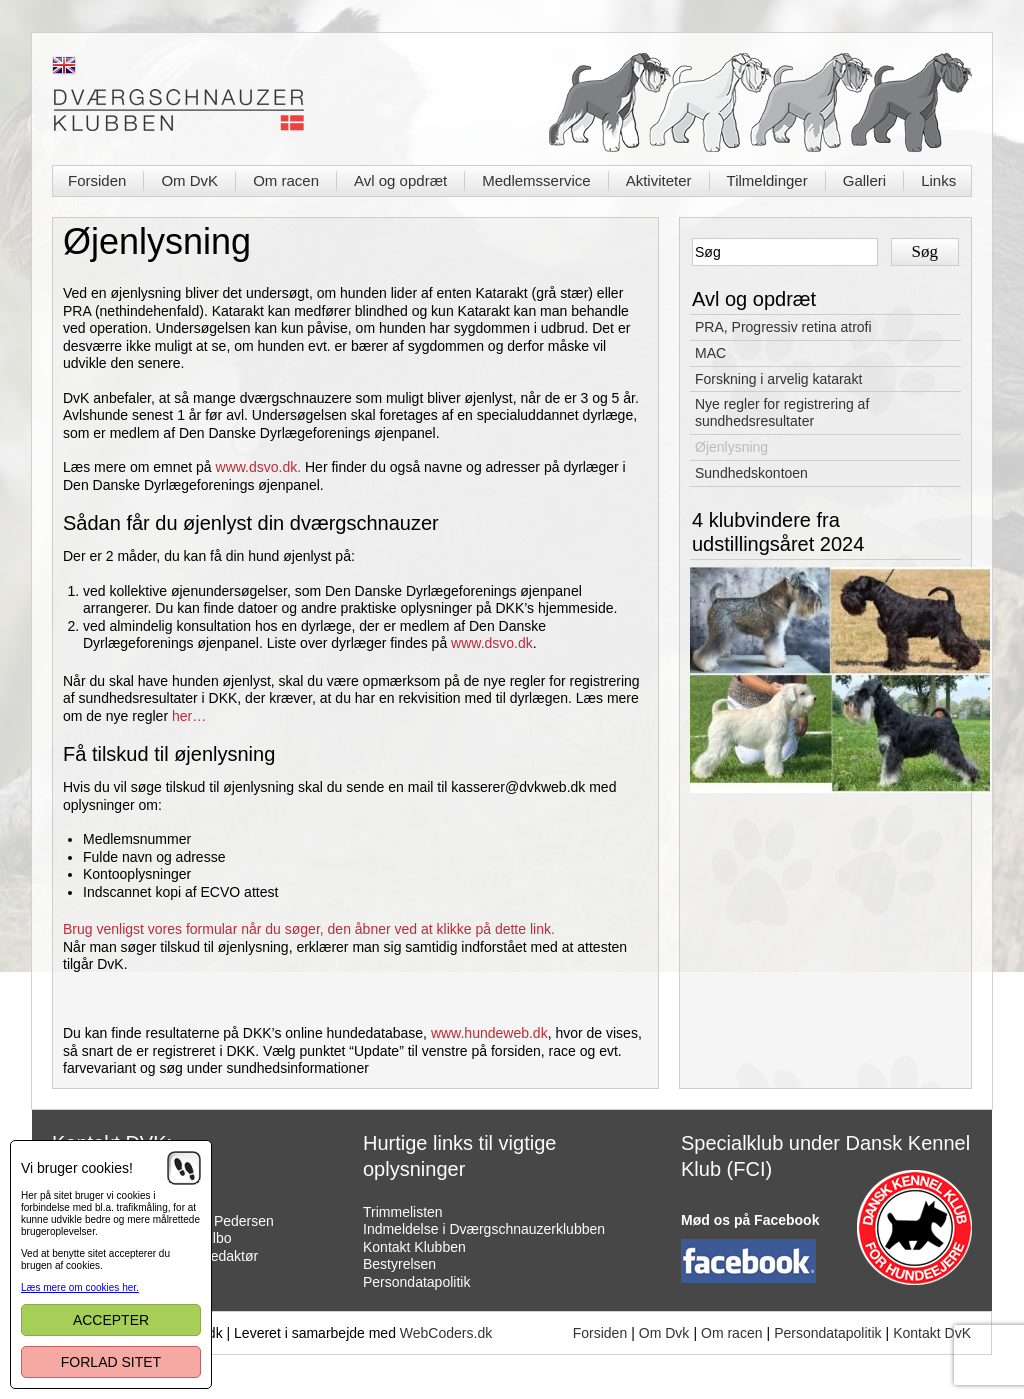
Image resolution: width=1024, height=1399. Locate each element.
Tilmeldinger (767, 180)
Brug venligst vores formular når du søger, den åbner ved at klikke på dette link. (311, 929)
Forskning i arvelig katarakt (778, 379)
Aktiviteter (659, 180)
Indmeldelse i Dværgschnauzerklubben (484, 1229)
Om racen (286, 180)
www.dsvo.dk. (259, 467)
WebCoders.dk (446, 1333)
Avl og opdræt (400, 180)
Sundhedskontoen (751, 473)
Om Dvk (664, 1333)
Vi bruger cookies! (77, 1168)
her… (189, 716)
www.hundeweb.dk (489, 1033)
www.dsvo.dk (492, 643)
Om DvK (189, 180)
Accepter (111, 1320)
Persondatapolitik (416, 1282)
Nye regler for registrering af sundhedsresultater (782, 412)
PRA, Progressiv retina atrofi (783, 327)
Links (938, 180)
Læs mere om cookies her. (80, 1287)
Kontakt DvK (932, 1333)
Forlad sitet (111, 1362)
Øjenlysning (731, 447)
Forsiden (97, 180)
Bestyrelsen (399, 1264)
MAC (710, 353)
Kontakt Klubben (414, 1247)
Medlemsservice (536, 180)
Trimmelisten (403, 1212)
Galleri (864, 180)
